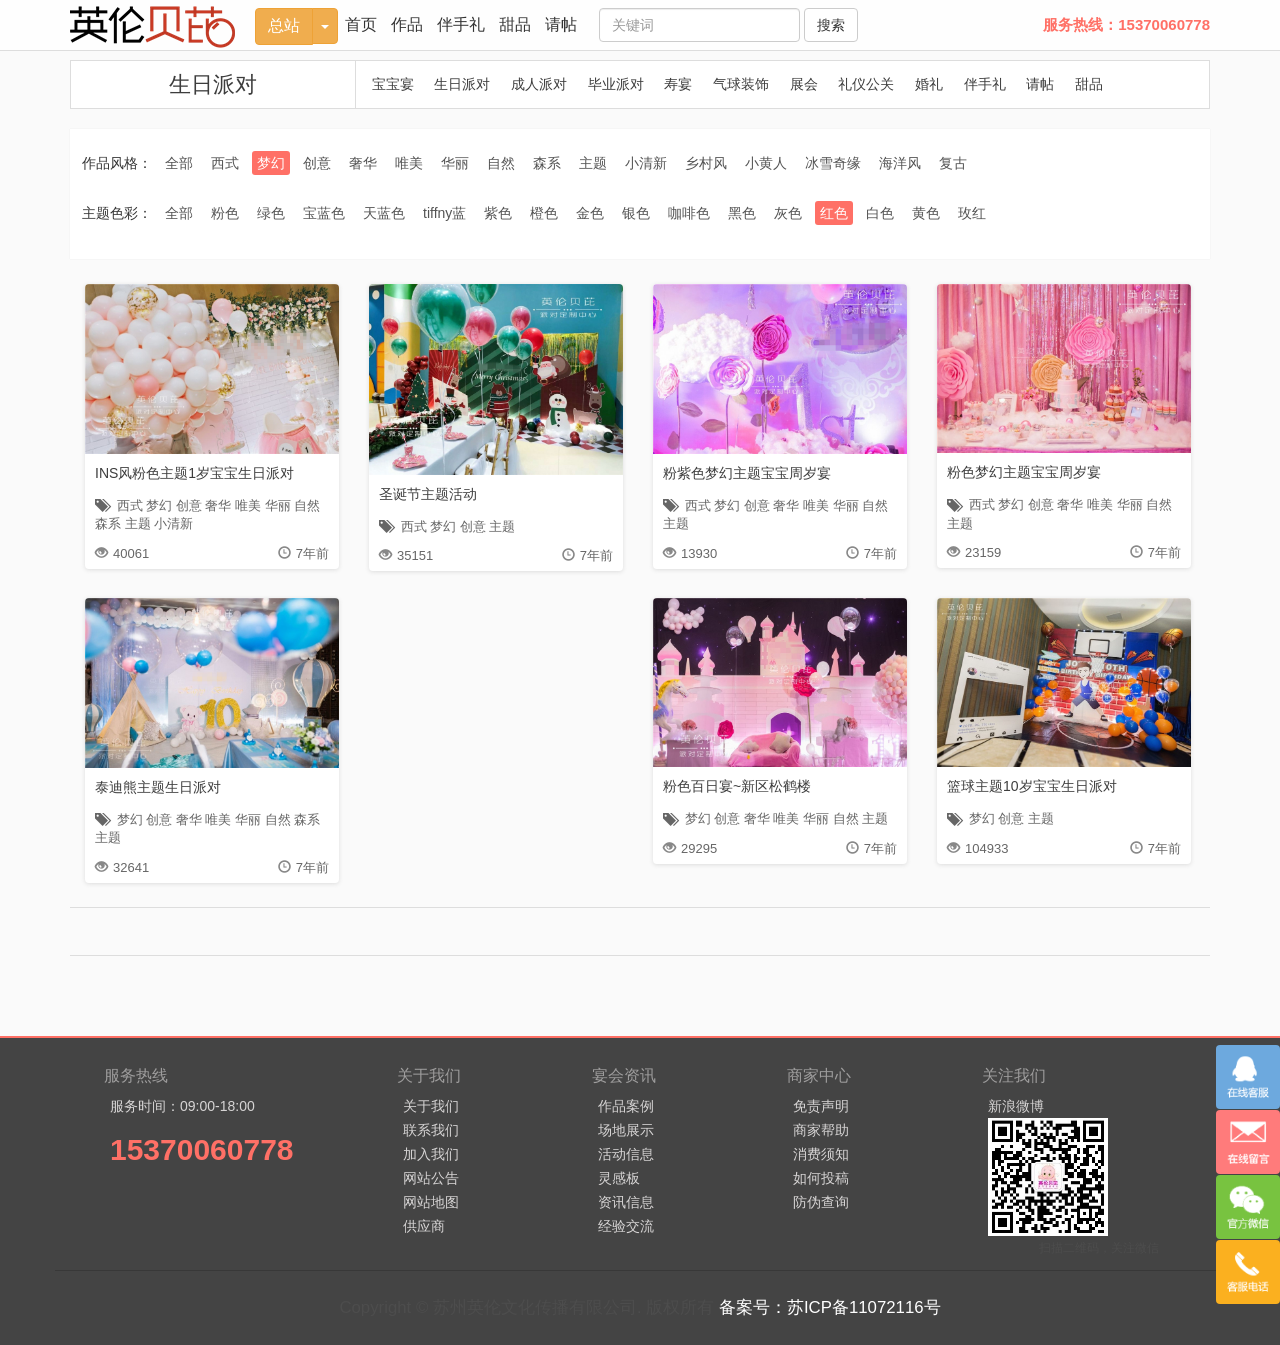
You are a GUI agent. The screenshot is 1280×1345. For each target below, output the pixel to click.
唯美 (409, 163)
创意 (317, 163)
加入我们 (431, 1154)
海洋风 (900, 163)
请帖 (561, 24)
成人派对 (539, 84)
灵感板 (619, 1178)
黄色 (926, 213)
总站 (284, 25)
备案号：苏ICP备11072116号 (830, 1307)
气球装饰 (741, 84)
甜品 (515, 24)
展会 (804, 84)
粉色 (225, 213)
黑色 (742, 213)
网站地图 (431, 1202)
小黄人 (766, 163)
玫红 (972, 213)
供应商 (424, 1226)
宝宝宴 (393, 84)
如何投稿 (821, 1178)
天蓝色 (384, 213)
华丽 (455, 163)
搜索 (831, 25)
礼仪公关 (866, 84)
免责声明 (821, 1106)
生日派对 (213, 84)
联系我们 (431, 1130)
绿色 (271, 213)
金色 (590, 213)
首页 (361, 24)
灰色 (788, 213)
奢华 (363, 163)
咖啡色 (689, 213)
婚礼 (929, 84)
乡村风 (706, 163)
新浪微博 (1016, 1106)
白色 (880, 213)
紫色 (498, 213)
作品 (407, 24)
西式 (225, 163)
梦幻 (271, 163)
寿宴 (678, 84)
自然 (501, 163)
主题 (593, 163)
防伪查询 (821, 1202)
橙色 (544, 213)
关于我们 (431, 1106)
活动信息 (626, 1154)
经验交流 (626, 1226)
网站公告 (431, 1178)
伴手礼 (461, 24)
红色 (834, 213)
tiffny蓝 (444, 213)
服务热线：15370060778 (1126, 24)
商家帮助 (821, 1130)
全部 (179, 163)
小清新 (646, 163)
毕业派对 (616, 84)
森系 (547, 163)
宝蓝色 (324, 213)
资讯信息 (626, 1202)
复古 (953, 163)
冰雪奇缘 (833, 163)
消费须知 (821, 1154)
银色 (636, 213)
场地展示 (626, 1130)
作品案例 (626, 1106)
